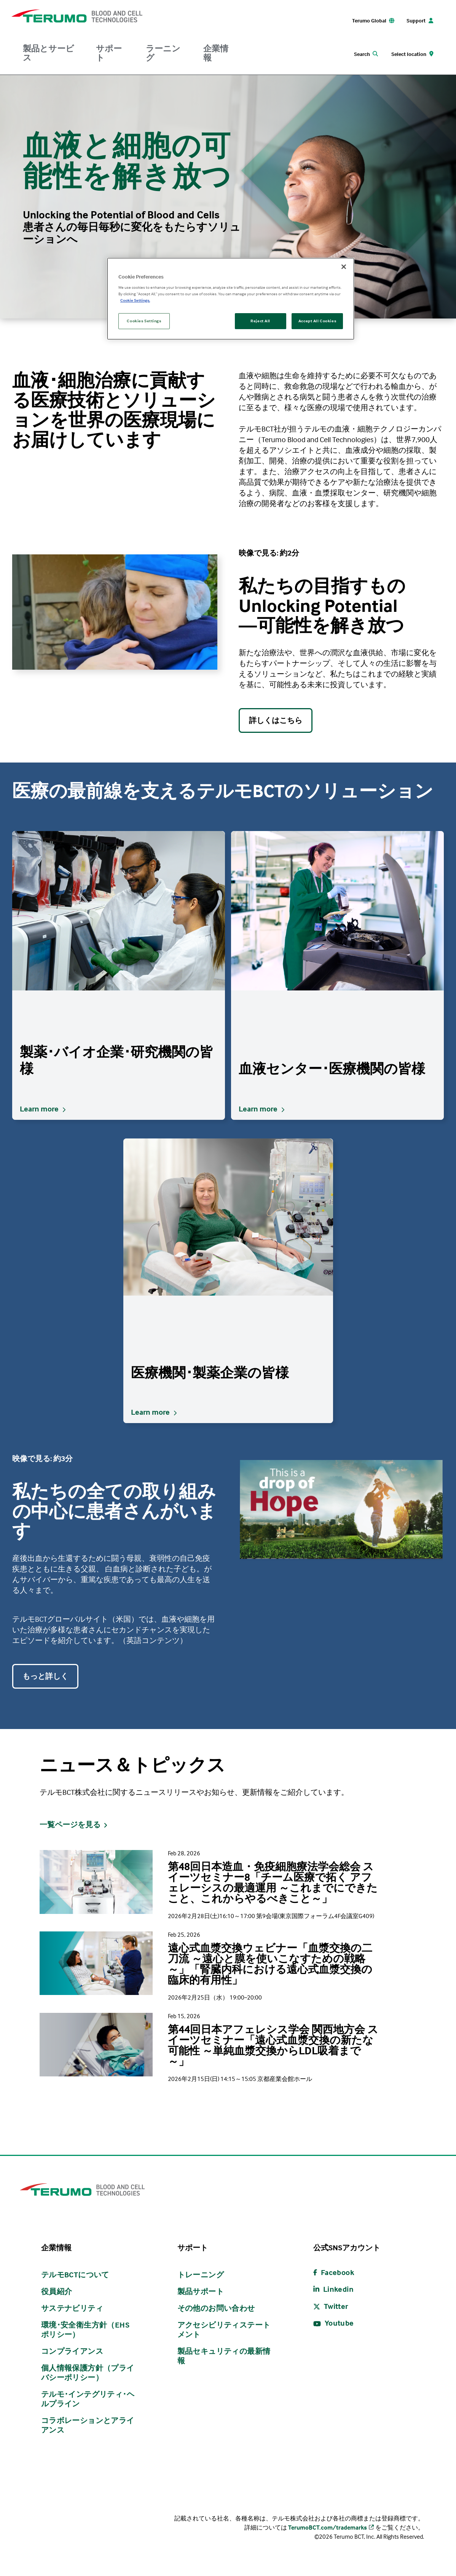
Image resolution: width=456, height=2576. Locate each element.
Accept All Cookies (317, 320)
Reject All (260, 320)
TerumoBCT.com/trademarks (327, 2527)
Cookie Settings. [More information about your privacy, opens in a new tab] (135, 300)
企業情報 (215, 53)
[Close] (343, 266)
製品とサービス (48, 53)
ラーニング (163, 53)
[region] (230, 299)
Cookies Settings (144, 320)
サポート (109, 53)
